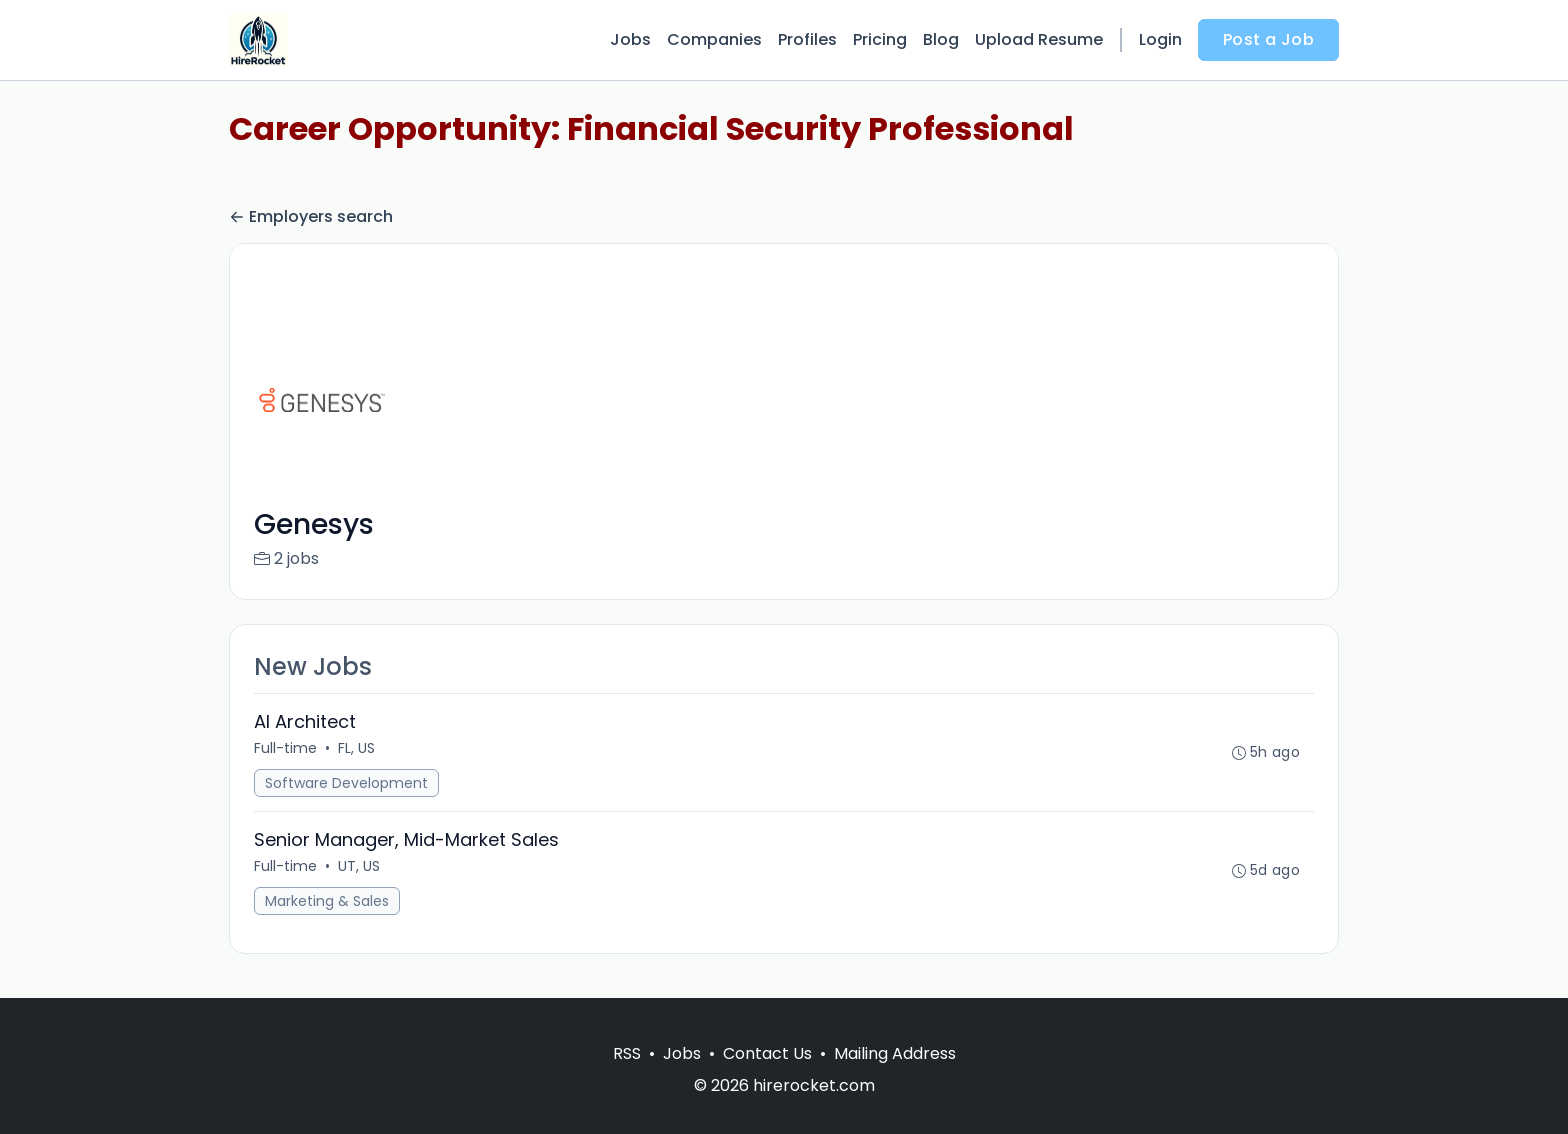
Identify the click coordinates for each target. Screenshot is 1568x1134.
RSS (627, 1053)
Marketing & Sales (327, 901)
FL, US (356, 748)
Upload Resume (1039, 39)
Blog (941, 39)
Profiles (807, 39)
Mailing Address (895, 1053)
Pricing (880, 39)
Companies (714, 39)
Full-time (285, 748)
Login (1160, 39)
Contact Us (767, 1053)
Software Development (346, 783)
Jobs (630, 39)
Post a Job (1268, 39)
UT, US (359, 866)
